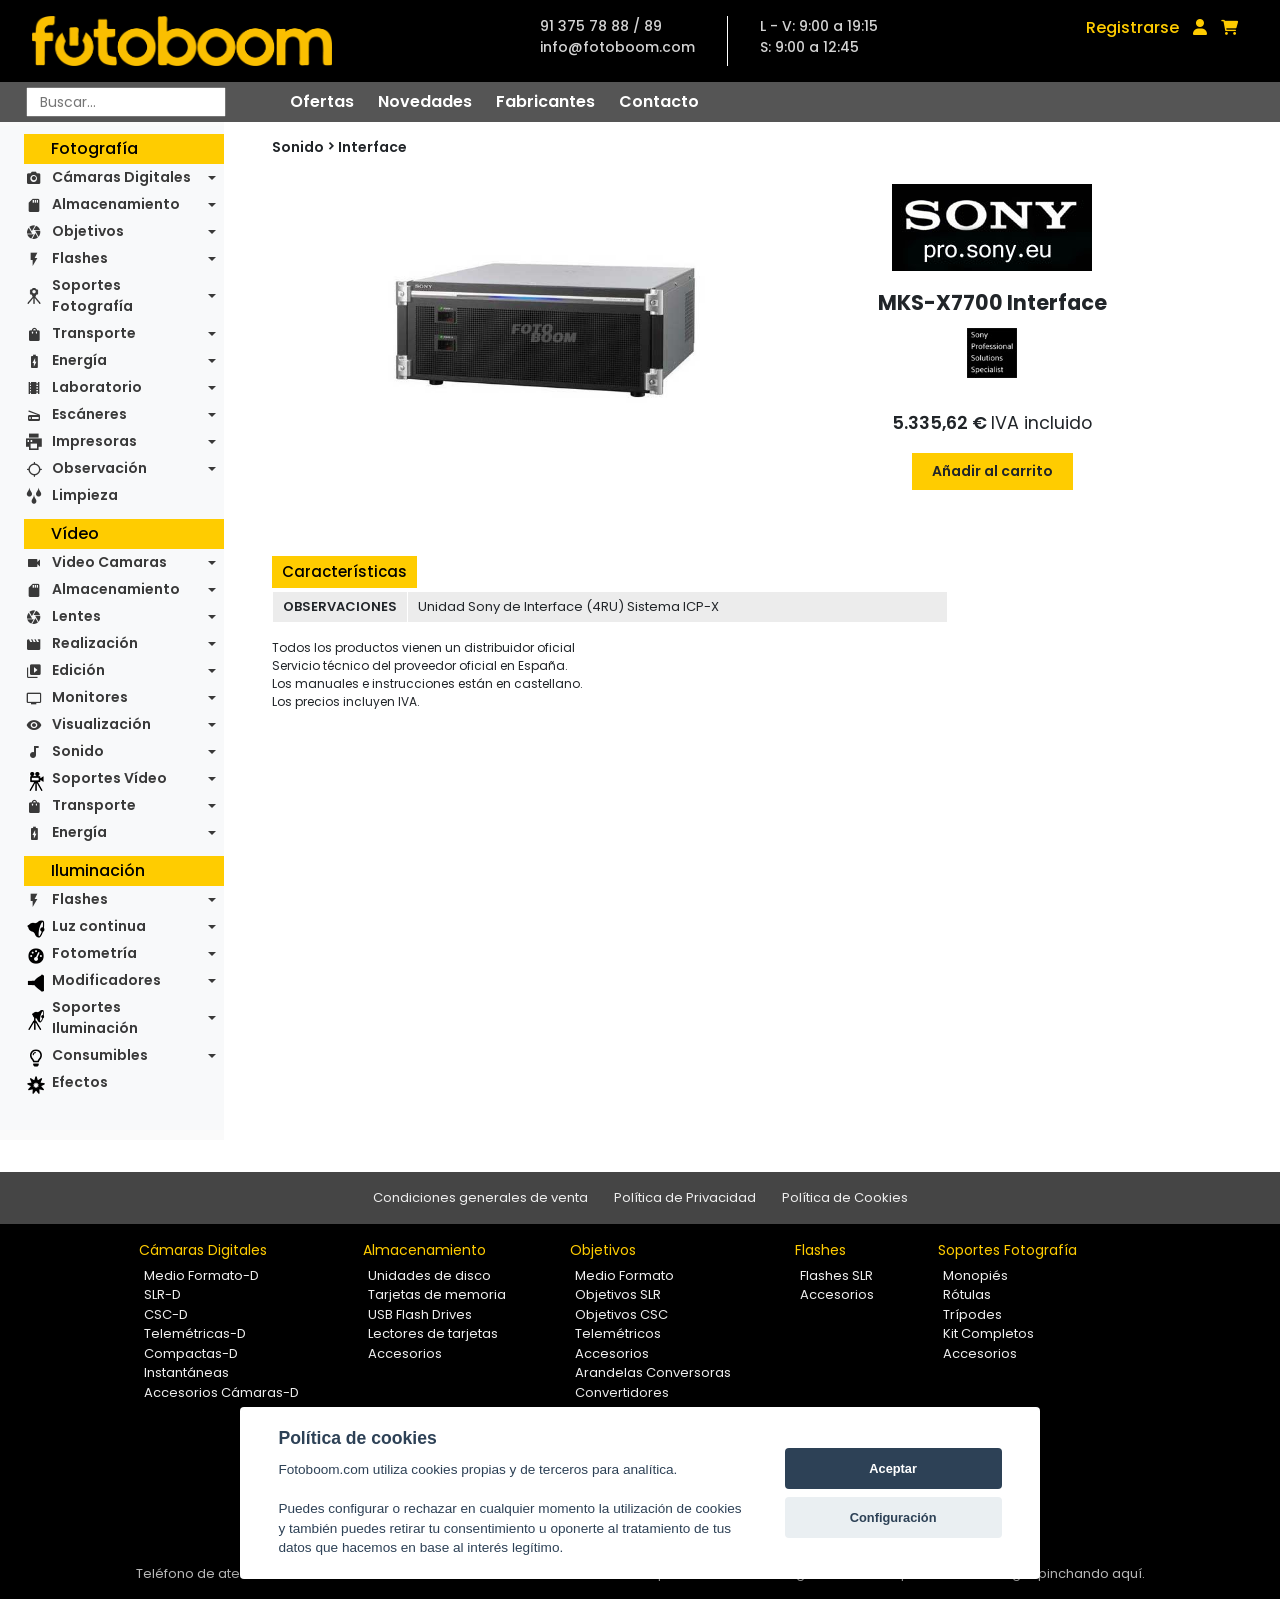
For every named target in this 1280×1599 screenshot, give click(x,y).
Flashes (80, 258)
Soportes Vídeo (109, 778)
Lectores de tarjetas (433, 1333)
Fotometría (94, 953)
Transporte (94, 333)
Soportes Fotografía (92, 295)
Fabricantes (545, 101)
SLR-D (162, 1294)
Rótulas (967, 1294)
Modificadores (106, 980)
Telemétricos (618, 1333)
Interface (372, 147)
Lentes (76, 616)
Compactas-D (191, 1353)
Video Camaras (109, 562)
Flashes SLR (836, 1275)
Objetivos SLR (618, 1294)
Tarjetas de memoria (437, 1294)
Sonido (78, 751)
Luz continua (99, 926)
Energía (79, 360)
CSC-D (166, 1314)
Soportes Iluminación (95, 1017)
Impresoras (94, 441)
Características (344, 571)
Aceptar (893, 1468)
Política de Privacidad (685, 1197)
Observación (99, 468)
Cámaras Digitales (121, 177)
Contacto (659, 101)
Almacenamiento (116, 204)
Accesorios (405, 1353)
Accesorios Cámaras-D (221, 1392)
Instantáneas (186, 1372)
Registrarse (1132, 27)
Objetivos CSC (621, 1314)
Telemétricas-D (195, 1333)
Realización (95, 643)
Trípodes (972, 1314)
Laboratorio (97, 387)
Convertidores (622, 1392)
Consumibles (100, 1055)
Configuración (893, 1517)
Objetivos (88, 231)
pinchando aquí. (1091, 1573)
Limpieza (85, 495)
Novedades (425, 101)
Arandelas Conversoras (653, 1372)
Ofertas (322, 101)
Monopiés (975, 1275)
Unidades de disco (429, 1275)
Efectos (80, 1082)
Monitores (90, 697)
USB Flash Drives (420, 1314)
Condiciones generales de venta (480, 1197)
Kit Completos (988, 1333)
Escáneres (89, 414)
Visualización (101, 724)
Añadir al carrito (992, 471)
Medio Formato (624, 1275)
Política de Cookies (845, 1197)
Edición (78, 670)
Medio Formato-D (201, 1275)
